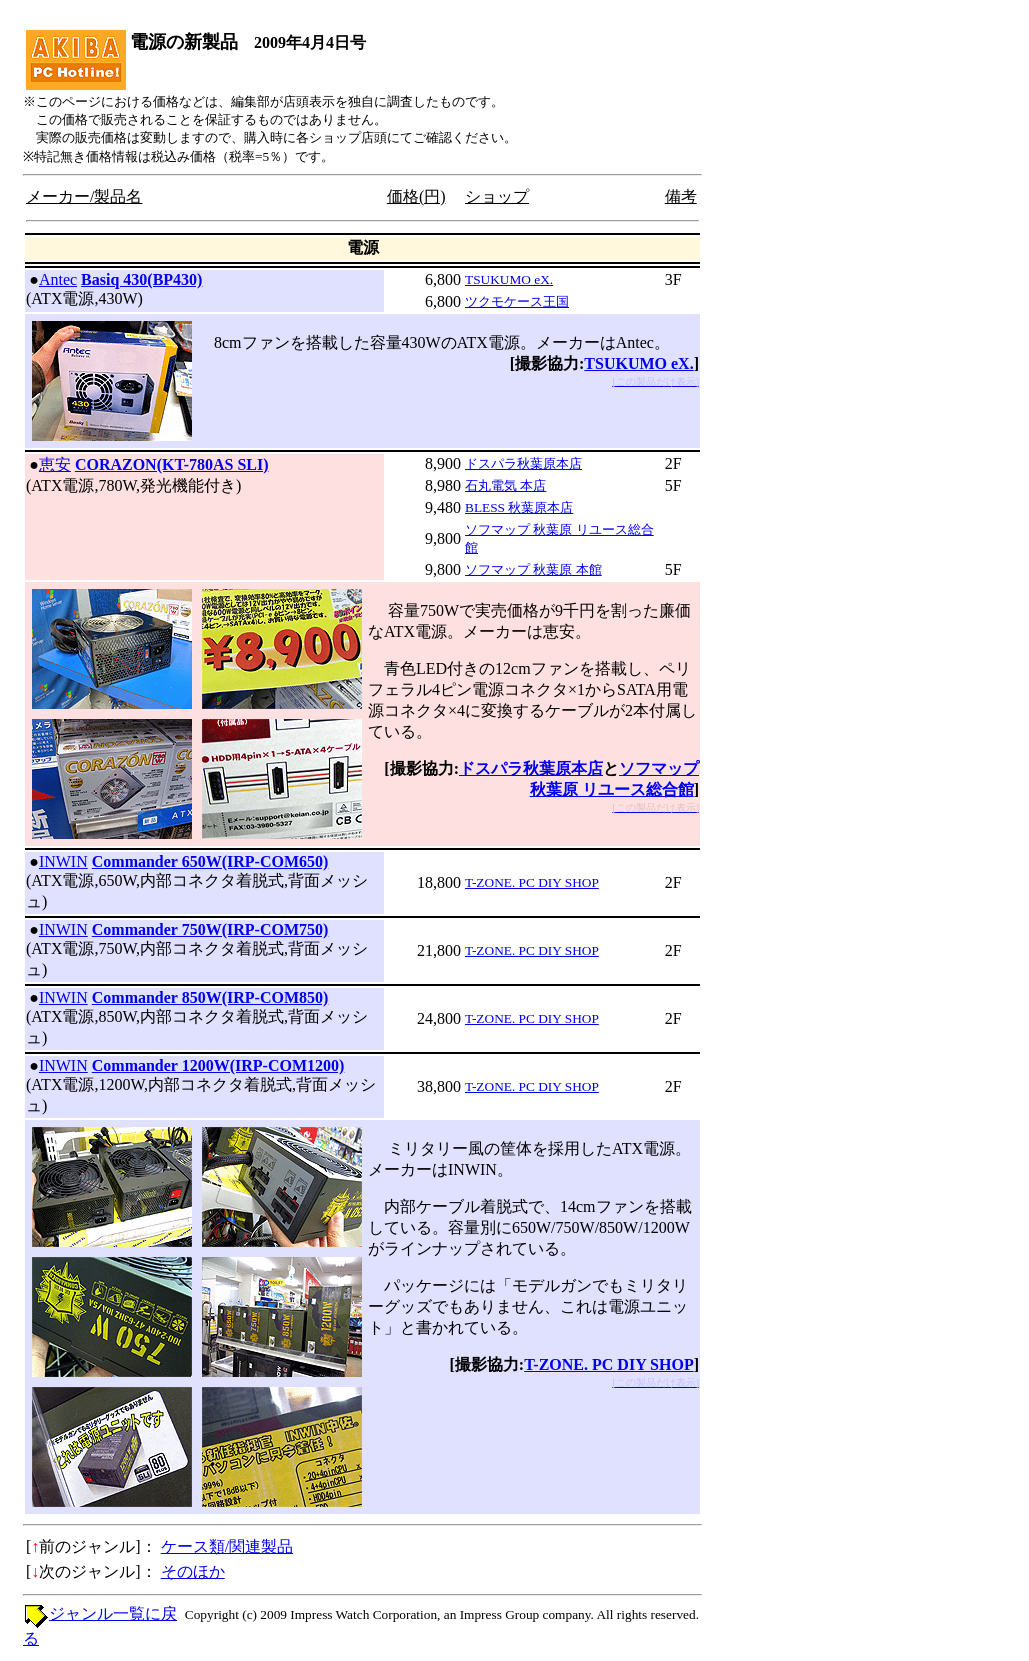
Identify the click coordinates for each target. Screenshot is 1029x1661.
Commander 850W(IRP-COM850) (210, 997)
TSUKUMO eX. (509, 279)
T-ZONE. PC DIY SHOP (532, 882)
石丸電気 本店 (505, 485)
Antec (58, 279)
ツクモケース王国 (517, 301)
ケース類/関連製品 (227, 1546)
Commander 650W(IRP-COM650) (210, 861)
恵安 (55, 464)
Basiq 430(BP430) (141, 279)
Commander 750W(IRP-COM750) (210, 929)
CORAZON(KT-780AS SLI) (172, 464)
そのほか (193, 1571)
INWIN (63, 861)
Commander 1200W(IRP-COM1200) (218, 1065)
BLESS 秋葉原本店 (519, 507)
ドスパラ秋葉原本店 (523, 463)
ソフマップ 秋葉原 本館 (533, 569)
